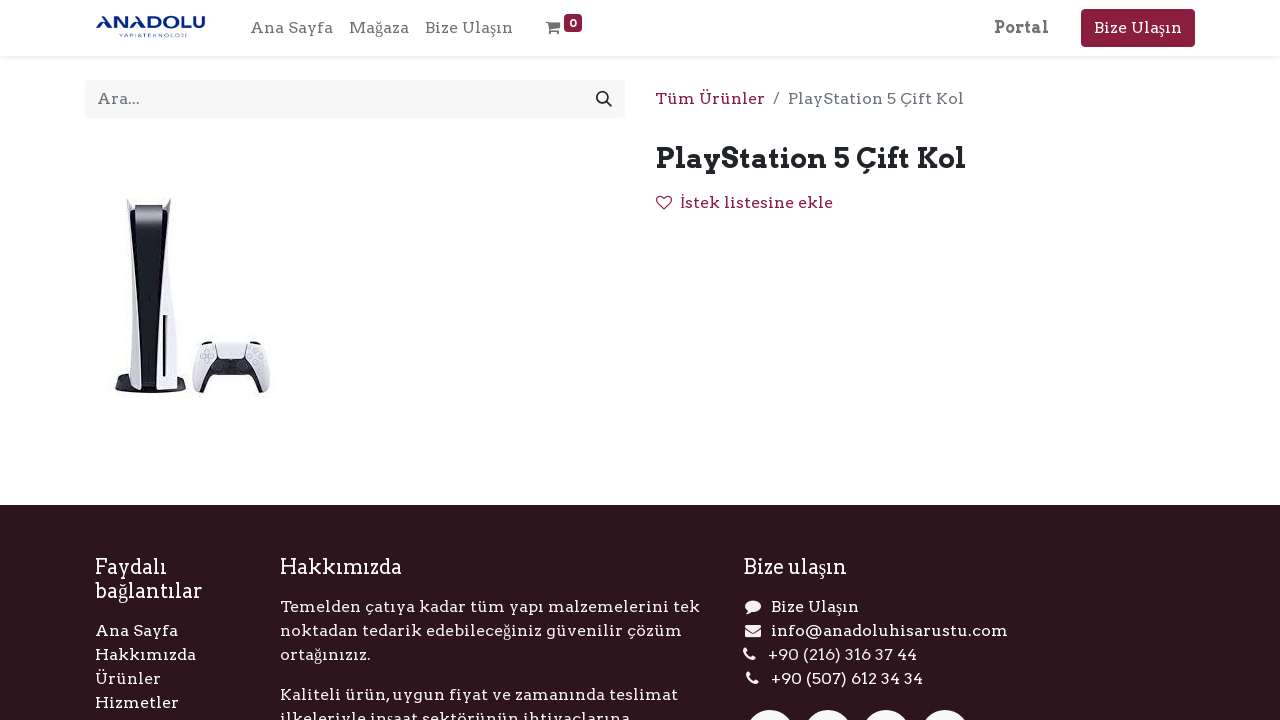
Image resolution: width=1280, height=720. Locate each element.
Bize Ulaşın (1138, 27)
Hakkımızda (145, 654)
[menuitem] (291, 28)
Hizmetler (137, 702)
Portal (1021, 27)
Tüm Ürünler (710, 98)
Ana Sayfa (136, 630)
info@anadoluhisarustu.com (889, 630)
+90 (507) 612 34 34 (847, 678)
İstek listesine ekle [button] (744, 202)
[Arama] (604, 99)
